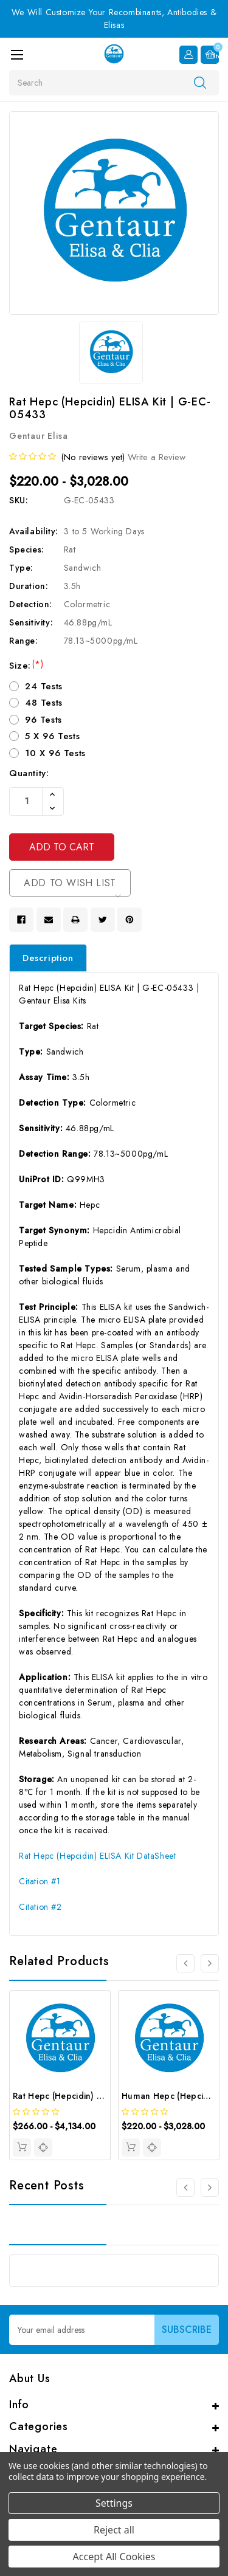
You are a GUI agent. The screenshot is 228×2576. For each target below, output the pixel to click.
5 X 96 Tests (52, 736)
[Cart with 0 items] (210, 55)
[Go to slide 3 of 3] (185, 2188)
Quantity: (29, 773)
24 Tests (44, 686)
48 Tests (44, 702)
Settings (114, 2503)
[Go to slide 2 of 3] (210, 2188)
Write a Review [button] (156, 457)
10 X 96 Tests (55, 753)
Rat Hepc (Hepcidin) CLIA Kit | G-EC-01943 (100, 2096)
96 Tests (43, 719)
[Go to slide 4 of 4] (185, 1963)
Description (48, 958)
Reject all (114, 2529)
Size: (26, 665)
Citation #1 (40, 1881)
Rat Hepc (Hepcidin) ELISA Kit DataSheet (97, 1856)
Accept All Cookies (114, 2556)
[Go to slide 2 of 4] (210, 1963)
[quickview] (43, 2147)
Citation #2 (40, 1907)
